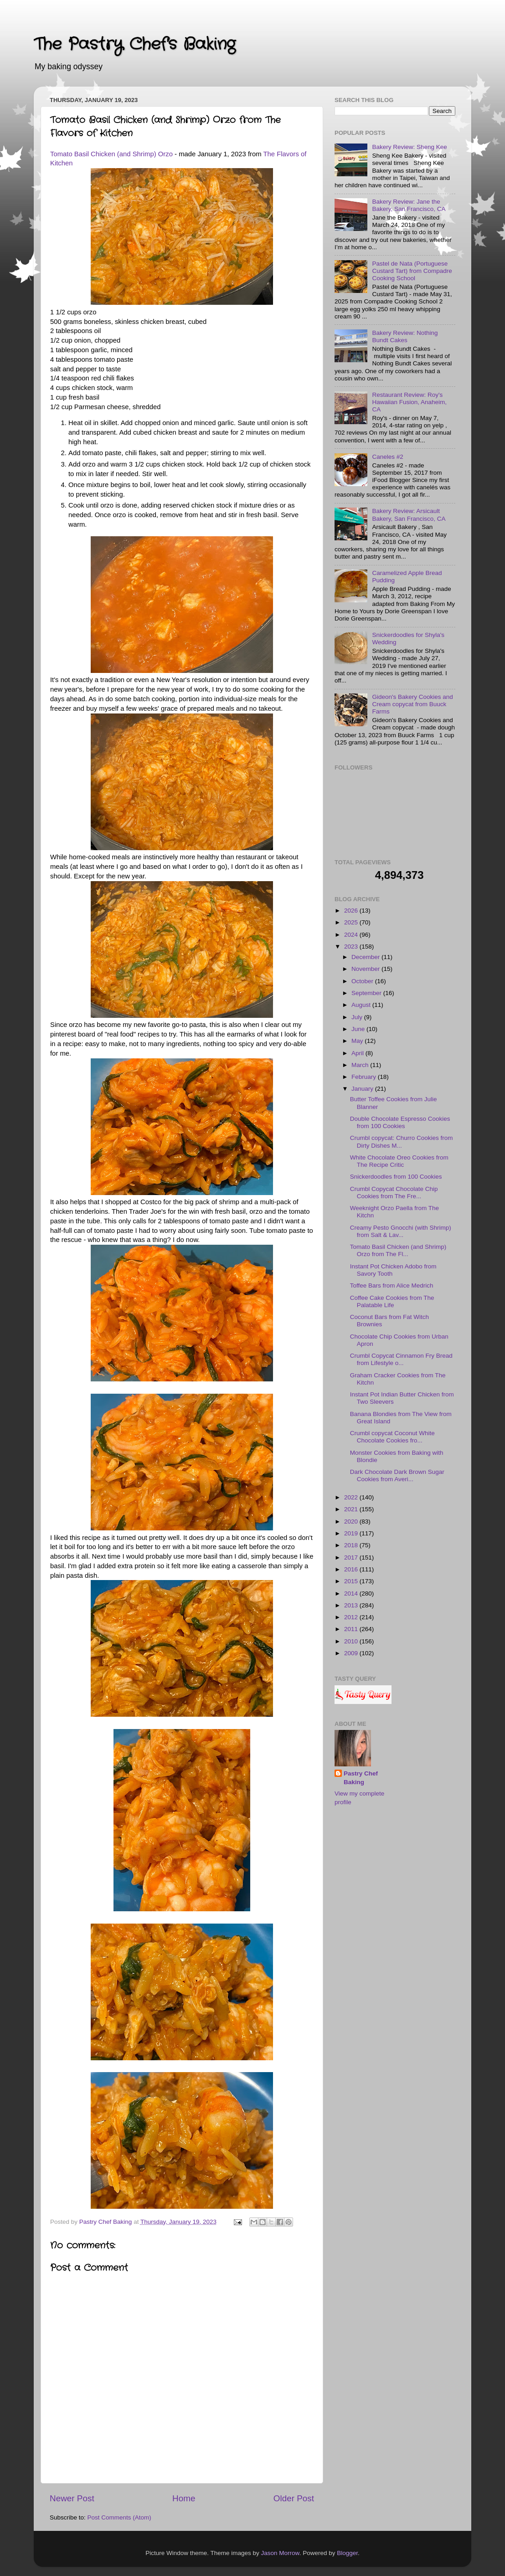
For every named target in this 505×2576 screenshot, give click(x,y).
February (364, 1076)
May (358, 1040)
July (357, 1017)
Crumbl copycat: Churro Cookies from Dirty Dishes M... (401, 1141)
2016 (352, 1569)
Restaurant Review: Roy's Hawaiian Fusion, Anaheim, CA (409, 402)
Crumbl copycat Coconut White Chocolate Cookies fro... (392, 1437)
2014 (352, 1593)
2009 (352, 1653)
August (361, 1004)
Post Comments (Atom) (119, 2517)
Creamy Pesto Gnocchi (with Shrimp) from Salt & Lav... (400, 1231)
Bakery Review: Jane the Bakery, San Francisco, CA (408, 205)
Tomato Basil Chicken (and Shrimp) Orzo (111, 154)
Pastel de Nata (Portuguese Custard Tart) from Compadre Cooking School (412, 271)
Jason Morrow (280, 2553)
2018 (352, 1545)
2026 (352, 910)
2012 (352, 1617)
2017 (352, 1557)
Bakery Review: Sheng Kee (409, 147)
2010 (352, 1641)
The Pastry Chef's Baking (134, 44)
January (363, 1088)
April (358, 1053)
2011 (352, 1629)
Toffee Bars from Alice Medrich (391, 1285)
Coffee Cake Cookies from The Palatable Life (392, 1301)
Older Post (293, 2498)
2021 (352, 1509)
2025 (352, 922)
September (367, 993)
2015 (352, 1581)
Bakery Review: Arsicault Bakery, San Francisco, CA (408, 515)
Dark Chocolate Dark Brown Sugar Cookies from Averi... (397, 1475)
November (366, 968)
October (363, 981)
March (360, 1065)
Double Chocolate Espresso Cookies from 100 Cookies (400, 1122)
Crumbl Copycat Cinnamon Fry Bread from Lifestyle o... (401, 1359)
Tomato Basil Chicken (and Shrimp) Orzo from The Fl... (398, 1250)
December (366, 957)
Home (183, 2498)
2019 (352, 1533)
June (358, 1029)
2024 (352, 934)
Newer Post (72, 2498)
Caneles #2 (387, 456)
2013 (352, 1605)
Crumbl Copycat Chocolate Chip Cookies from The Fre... (394, 1192)
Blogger (347, 2553)
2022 (352, 1497)
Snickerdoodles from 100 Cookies (396, 1176)
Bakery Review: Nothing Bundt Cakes (405, 336)
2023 (352, 946)
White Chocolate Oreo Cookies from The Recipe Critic (399, 1161)
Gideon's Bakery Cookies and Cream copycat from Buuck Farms (412, 704)
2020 (352, 1521)
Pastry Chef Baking (361, 1778)
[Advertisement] (380, 1866)
